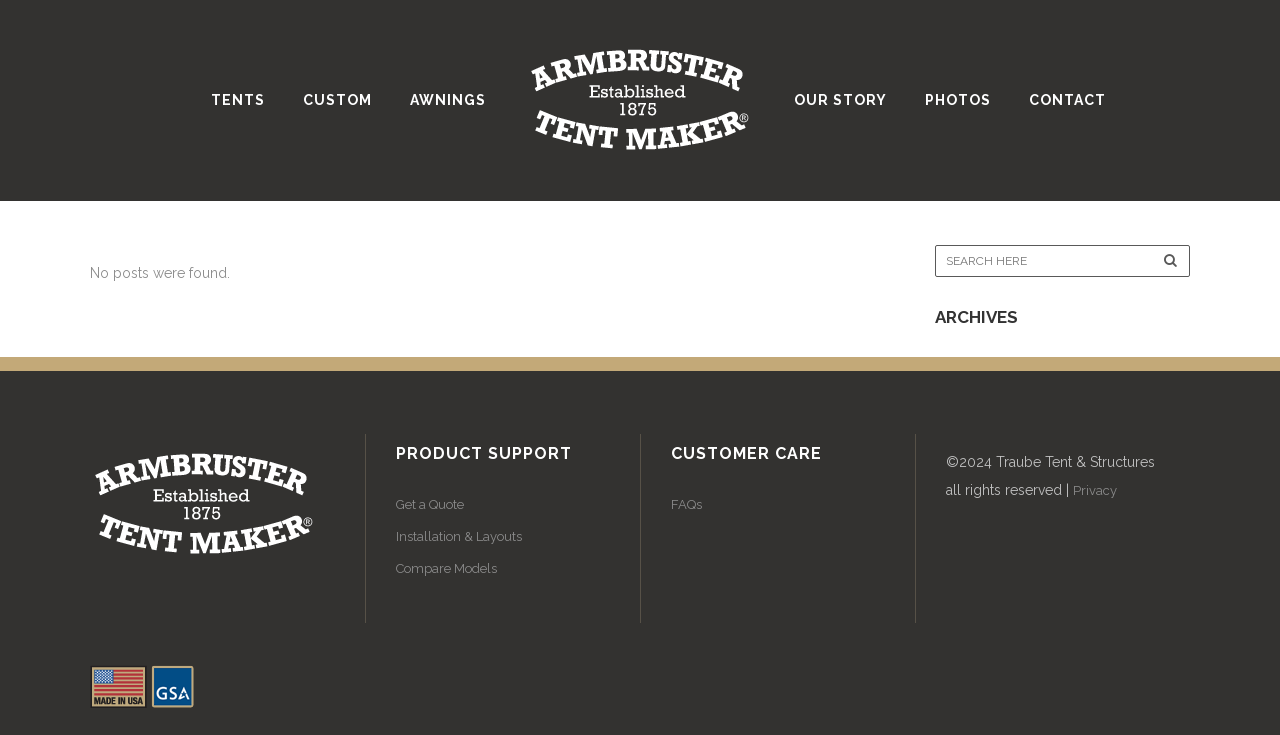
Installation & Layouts (459, 536)
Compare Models (446, 568)
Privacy (1095, 490)
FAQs (686, 504)
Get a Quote (430, 504)
